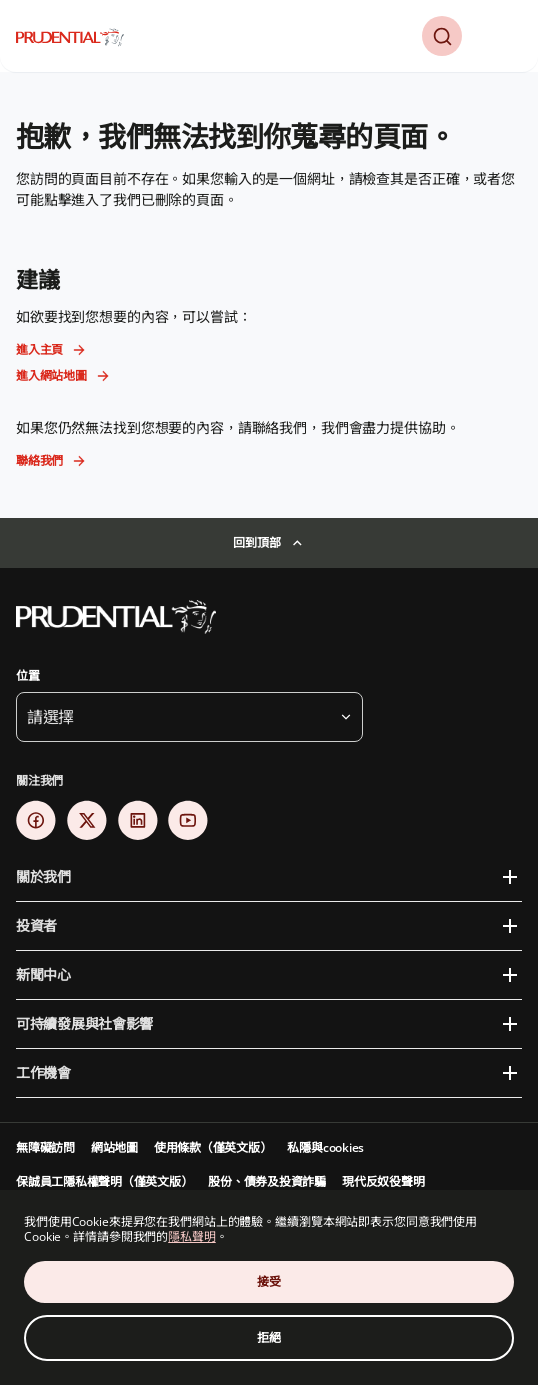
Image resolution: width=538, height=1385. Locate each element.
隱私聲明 (192, 1236)
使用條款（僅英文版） (213, 1147)
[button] (442, 36)
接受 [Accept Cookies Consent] (269, 1281)
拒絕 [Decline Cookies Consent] (269, 1337)
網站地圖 (114, 1147)
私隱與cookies (325, 1147)
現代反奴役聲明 (383, 1181)
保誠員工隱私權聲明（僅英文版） (104, 1181)
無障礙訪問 (45, 1147)
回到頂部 (256, 542)
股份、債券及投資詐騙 (267, 1181)
